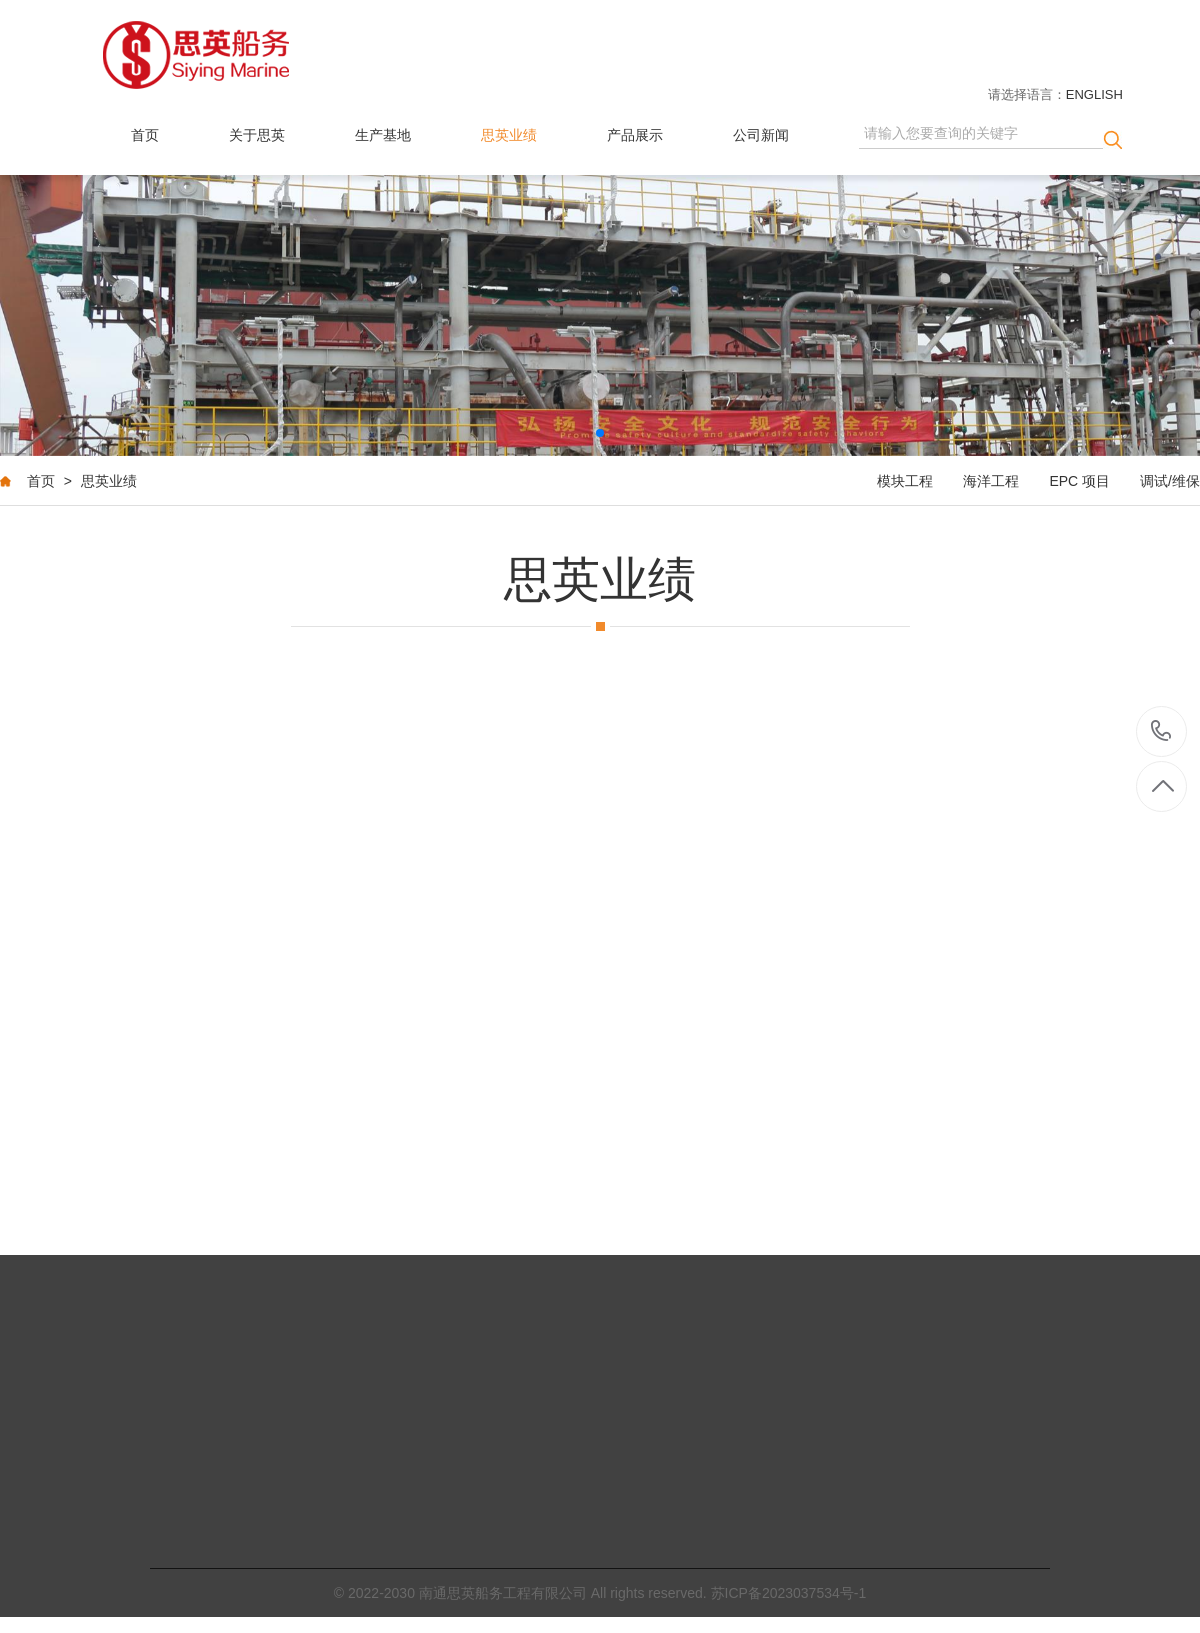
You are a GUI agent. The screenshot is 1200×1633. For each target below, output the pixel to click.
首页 (145, 135)
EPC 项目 (1079, 482)
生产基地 (383, 135)
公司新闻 (761, 135)
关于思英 (257, 135)
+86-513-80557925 (1161, 732)
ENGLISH (1094, 94)
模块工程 (905, 482)
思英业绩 (509, 135)
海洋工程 (991, 482)
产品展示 (635, 135)
